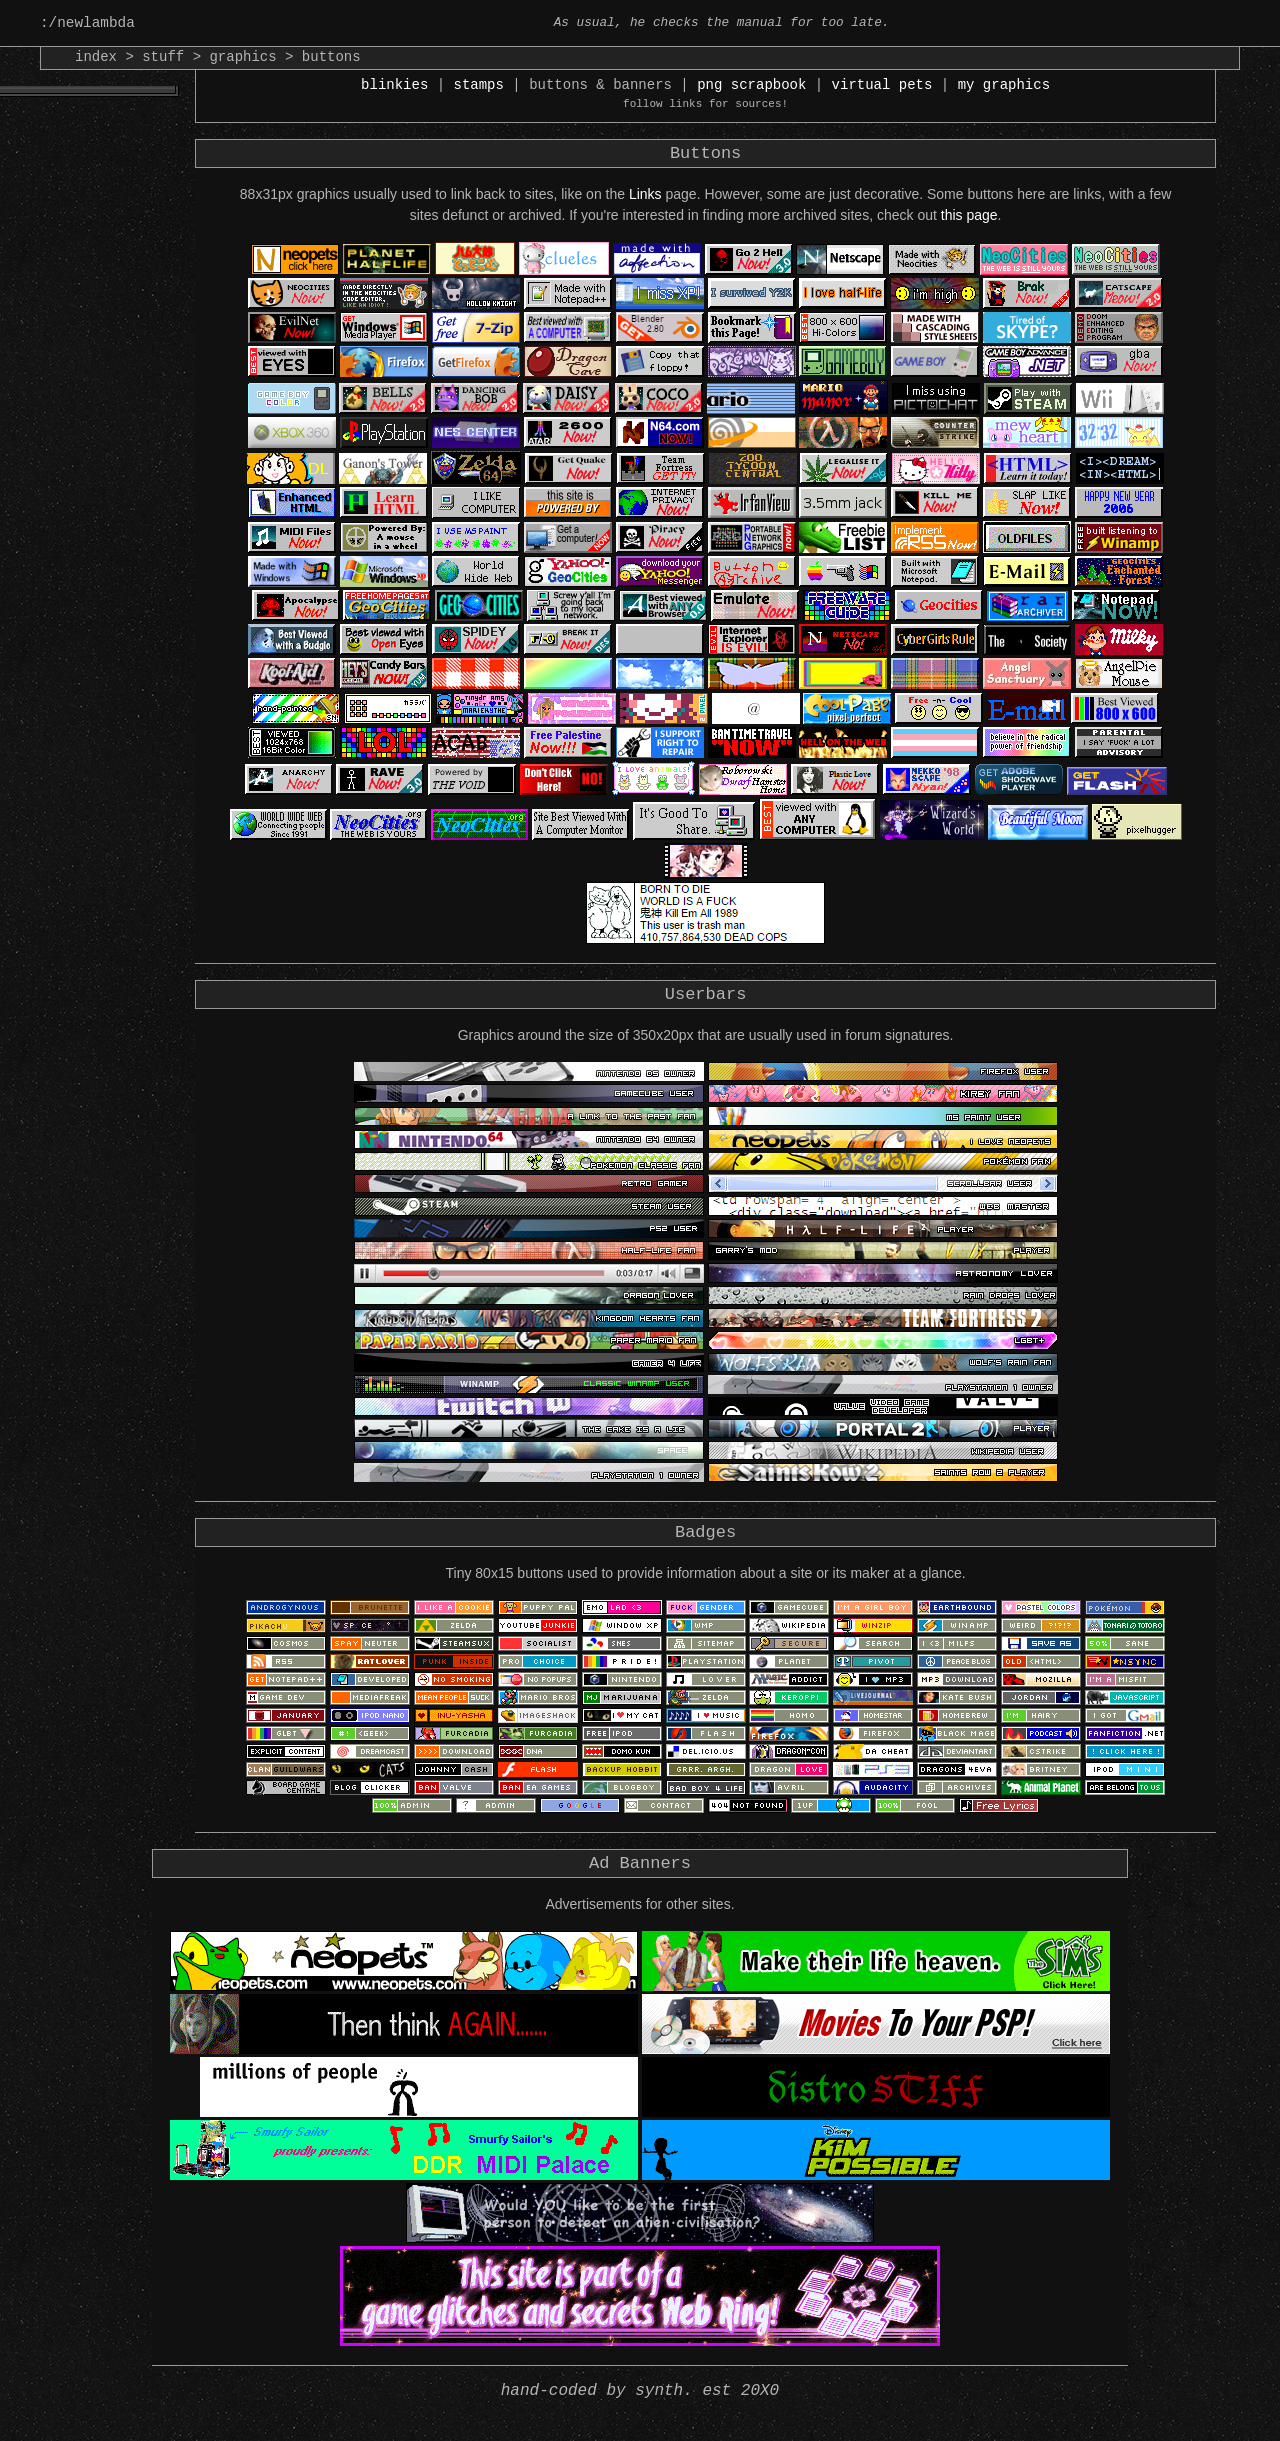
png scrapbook (751, 88)
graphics (242, 57)
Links (645, 203)
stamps (479, 88)
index (96, 57)
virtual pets (882, 88)
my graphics (1004, 88)
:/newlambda (93, 23)
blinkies (394, 88)
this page (969, 224)
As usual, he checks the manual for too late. (721, 23)
